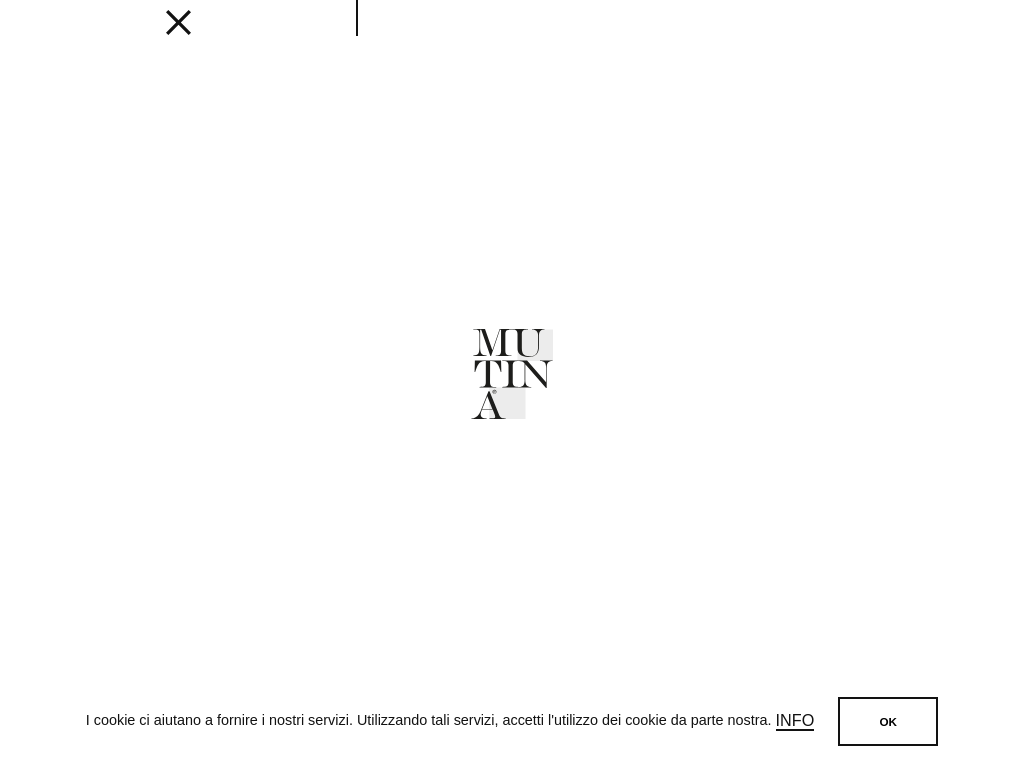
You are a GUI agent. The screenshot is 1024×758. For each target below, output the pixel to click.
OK (888, 721)
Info (795, 721)
